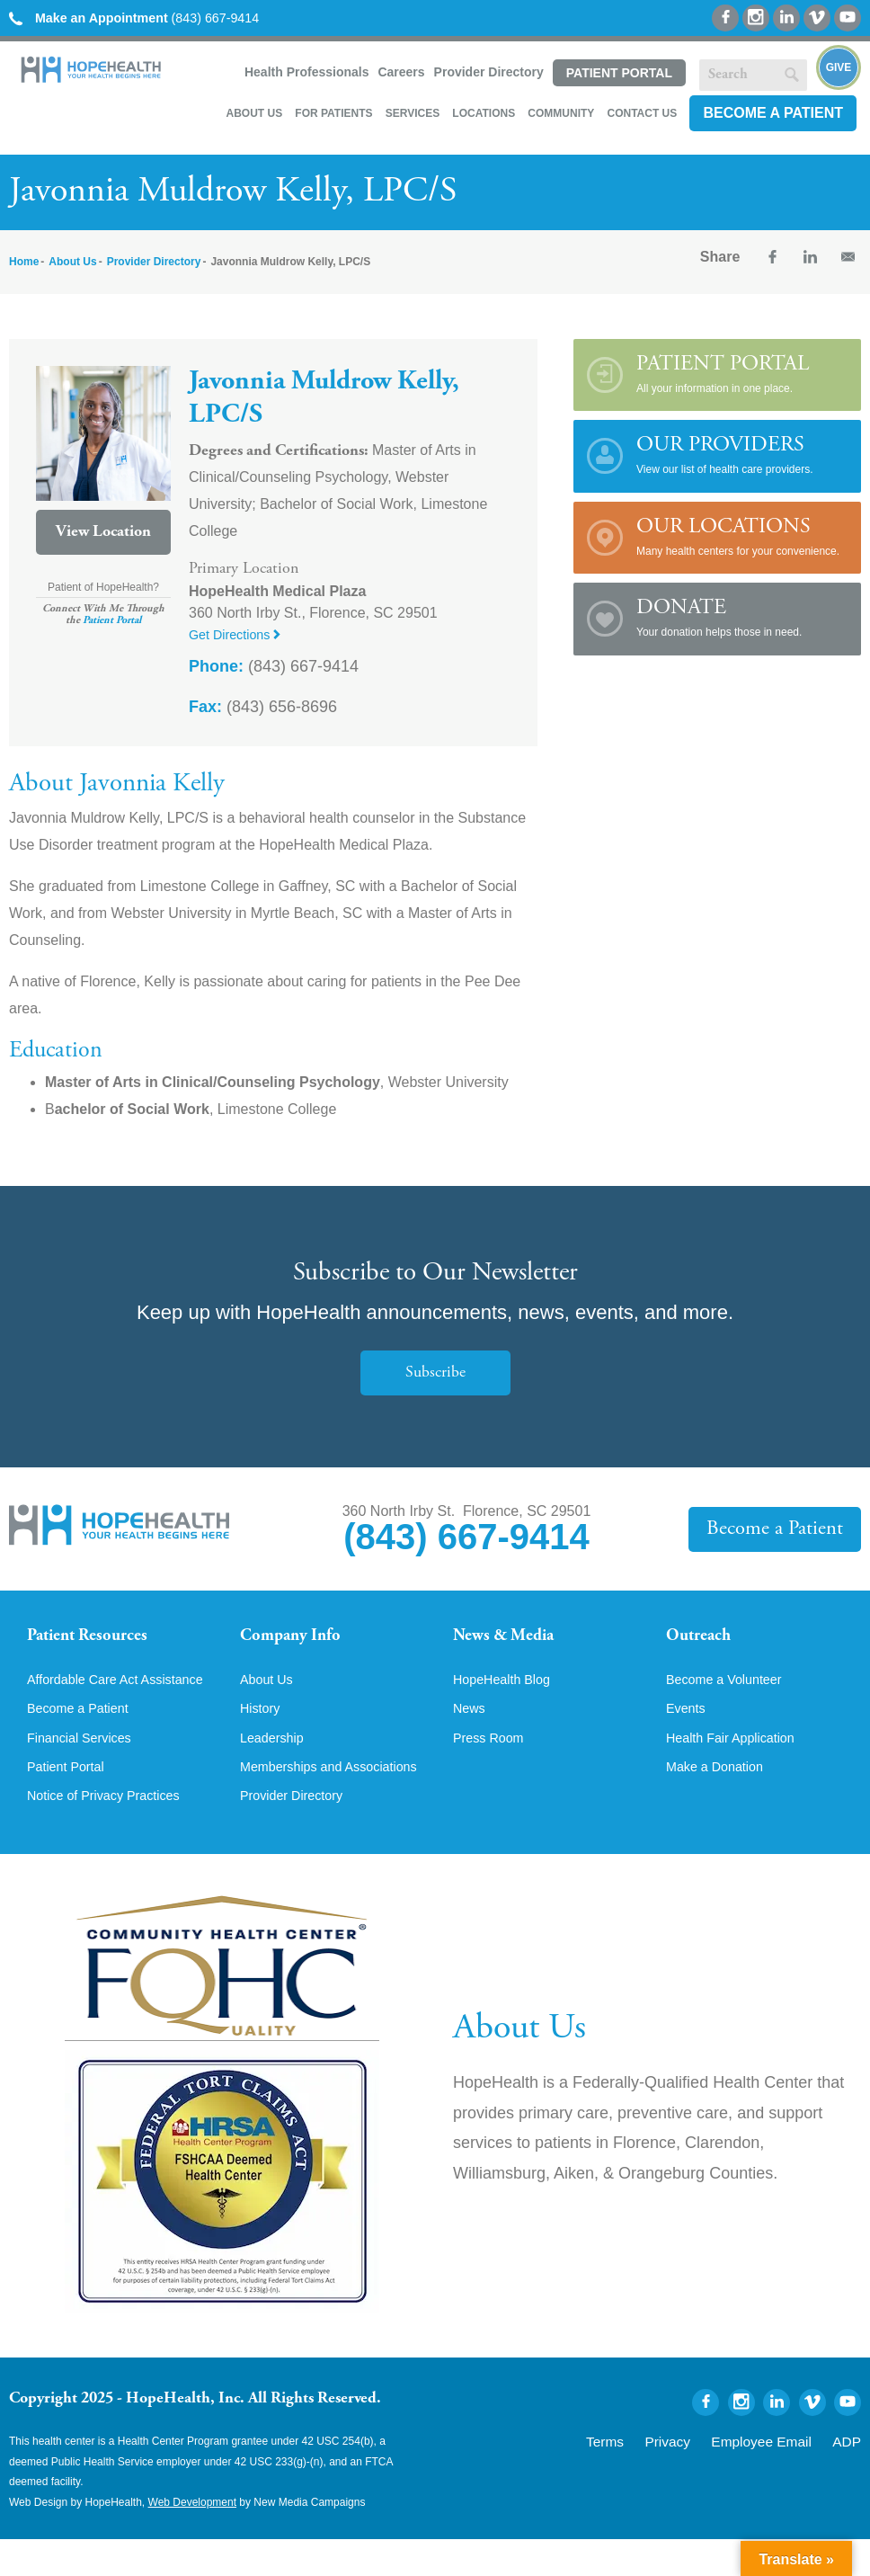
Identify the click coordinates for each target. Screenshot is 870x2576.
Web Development (192, 2538)
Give (839, 67)
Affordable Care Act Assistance (89, 1702)
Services (412, 113)
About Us (254, 113)
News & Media (512, 1638)
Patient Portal (619, 73)
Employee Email (779, 2476)
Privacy (701, 2476)
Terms (648, 2476)
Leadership (275, 1756)
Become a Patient (773, 112)
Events (688, 1725)
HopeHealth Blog (507, 1695)
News (471, 1725)
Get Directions (240, 634)
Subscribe (435, 1372)
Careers (400, 72)
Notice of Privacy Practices (112, 1831)
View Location (103, 532)
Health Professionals (306, 72)
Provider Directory (489, 72)
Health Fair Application (738, 1756)
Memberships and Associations (297, 1793)
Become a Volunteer (730, 1695)
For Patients (333, 113)
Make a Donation (720, 1786)
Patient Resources (97, 1638)
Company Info (299, 1638)
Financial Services (85, 1770)
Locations (483, 113)
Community (561, 113)
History (262, 1725)
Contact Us (642, 113)
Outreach (703, 1638)
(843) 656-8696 (263, 707)
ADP (850, 2476)
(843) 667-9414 (148, 17)
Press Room (492, 1756)
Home (24, 261)
